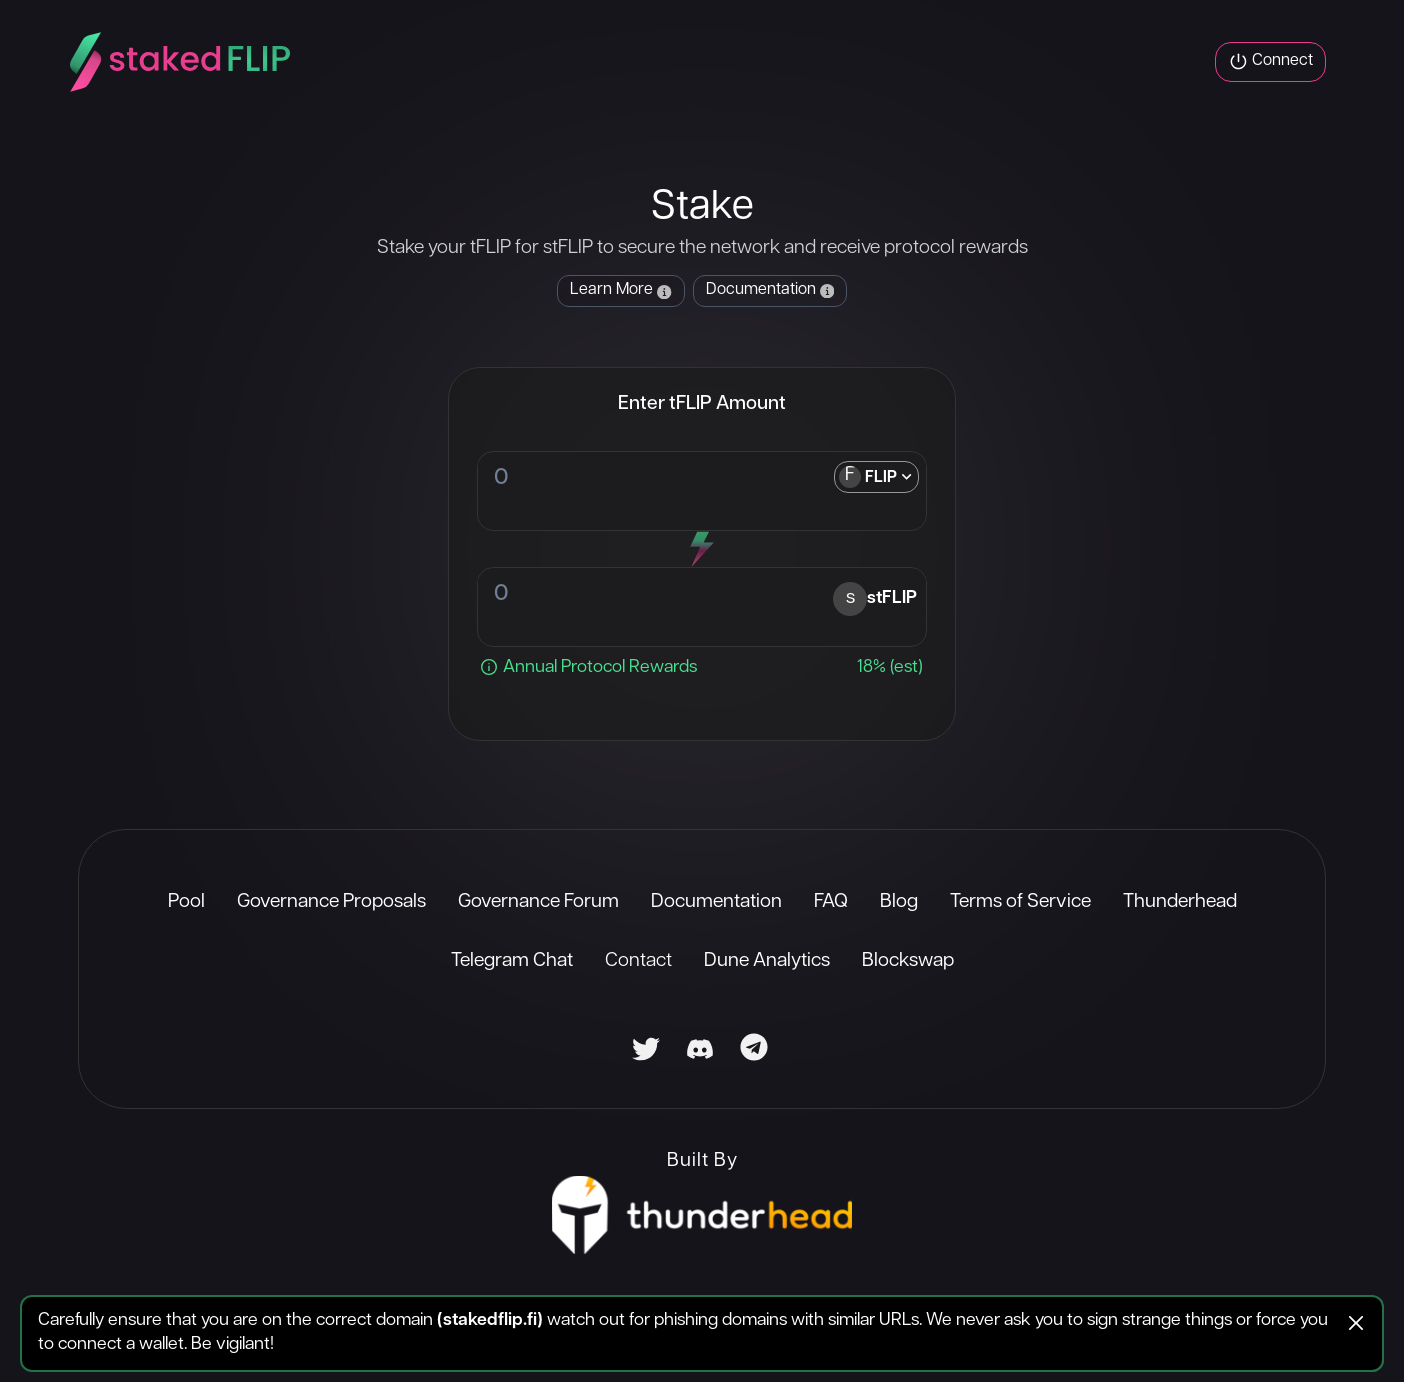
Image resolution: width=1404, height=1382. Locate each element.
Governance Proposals (331, 902)
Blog (899, 902)
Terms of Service (1020, 902)
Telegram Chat (512, 961)
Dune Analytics (767, 961)
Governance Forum (538, 902)
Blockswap (908, 961)
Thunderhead (1180, 902)
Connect (1270, 62)
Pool (186, 902)
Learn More (620, 290)
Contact (638, 961)
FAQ (831, 902)
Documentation (716, 902)
